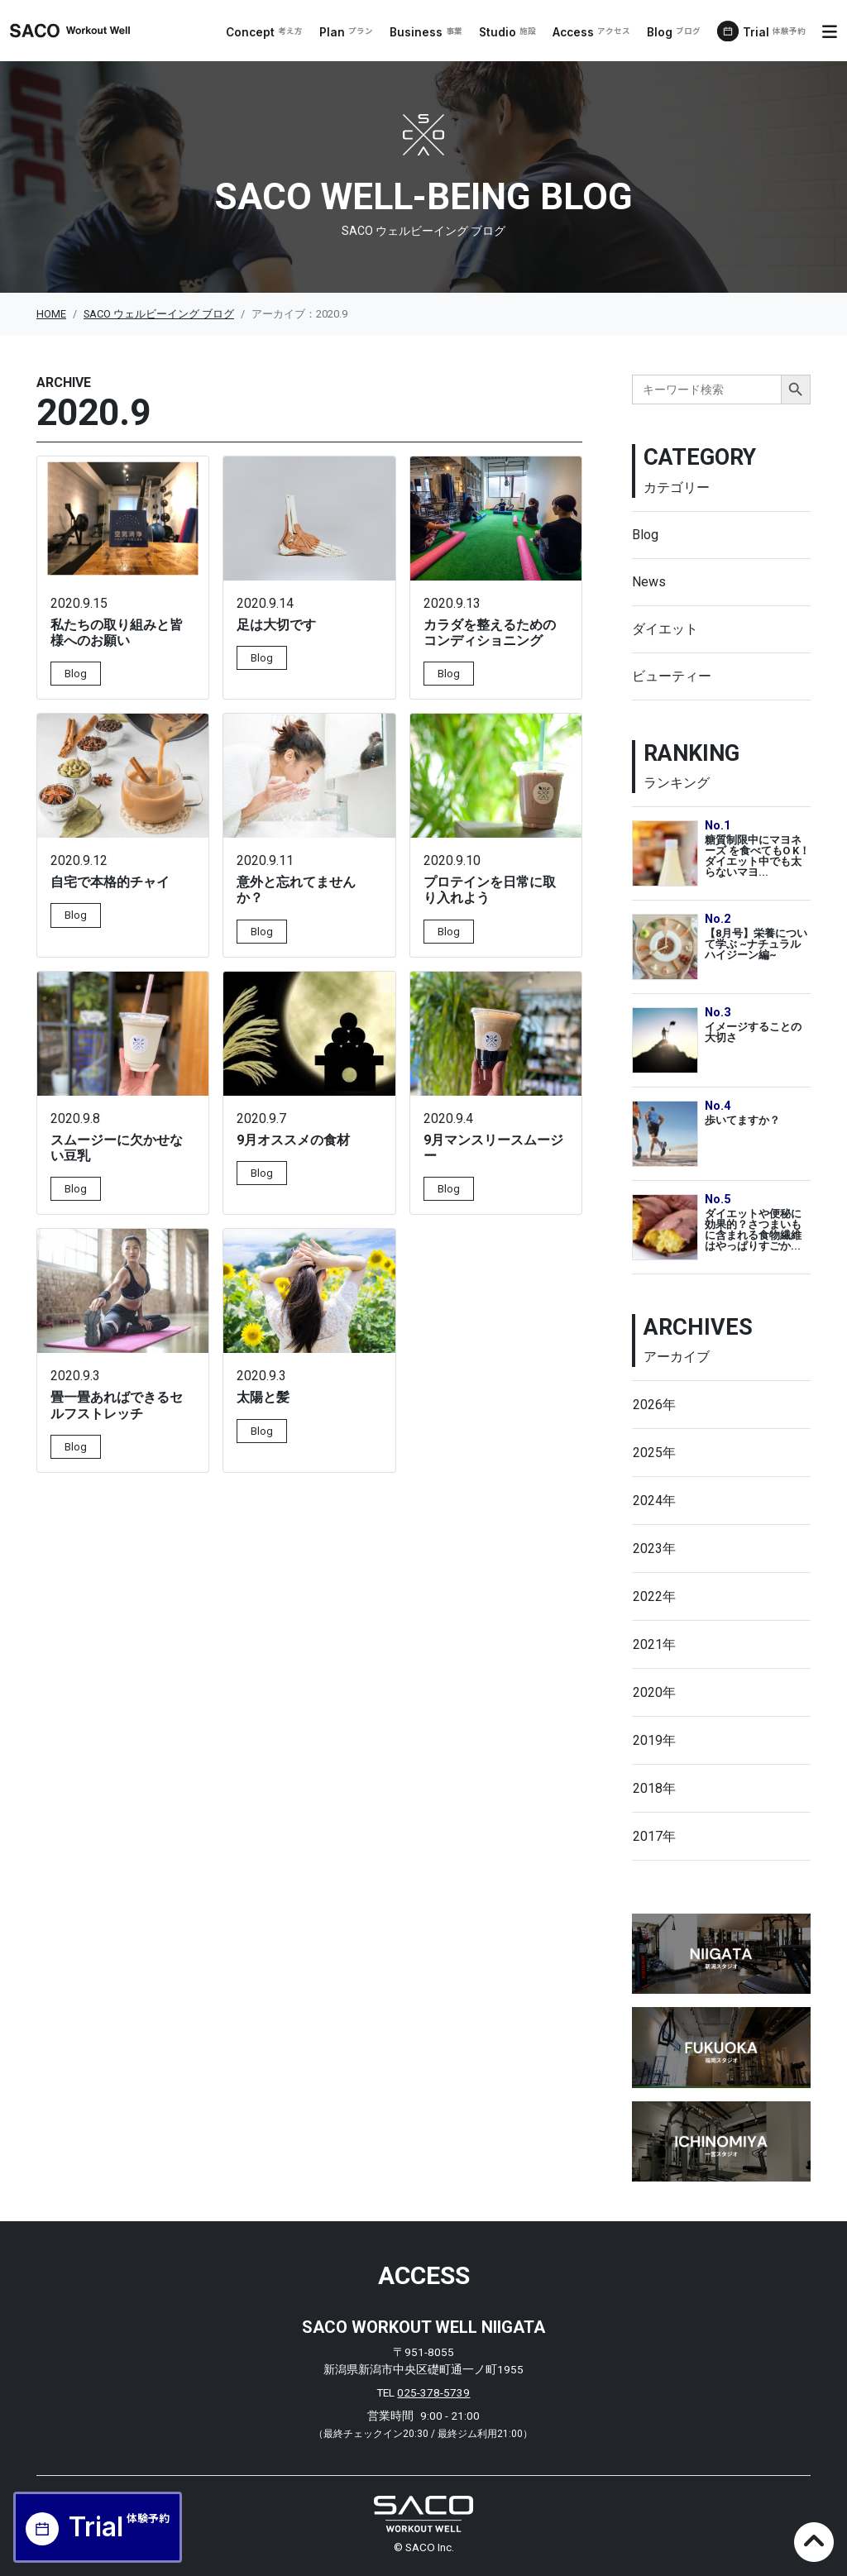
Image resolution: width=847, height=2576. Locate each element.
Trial (774, 32)
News (649, 582)
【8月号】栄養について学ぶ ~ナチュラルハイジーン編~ (756, 943)
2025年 (654, 1452)
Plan (346, 32)
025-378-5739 (433, 2392)
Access (591, 32)
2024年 (654, 1500)
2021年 (654, 1644)
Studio (507, 32)
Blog (674, 32)
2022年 (654, 1596)
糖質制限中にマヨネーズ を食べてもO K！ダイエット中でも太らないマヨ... (757, 855)
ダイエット (665, 629)
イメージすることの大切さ (753, 1032)
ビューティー (671, 676)
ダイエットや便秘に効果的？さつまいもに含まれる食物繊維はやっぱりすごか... (753, 1229)
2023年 (654, 1548)
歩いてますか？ (742, 1120)
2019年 (654, 1740)
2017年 (654, 1836)
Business (426, 32)
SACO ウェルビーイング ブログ (159, 314)
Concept (264, 32)
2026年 (654, 1404)
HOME (51, 314)
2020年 (654, 1692)
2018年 (654, 1788)
